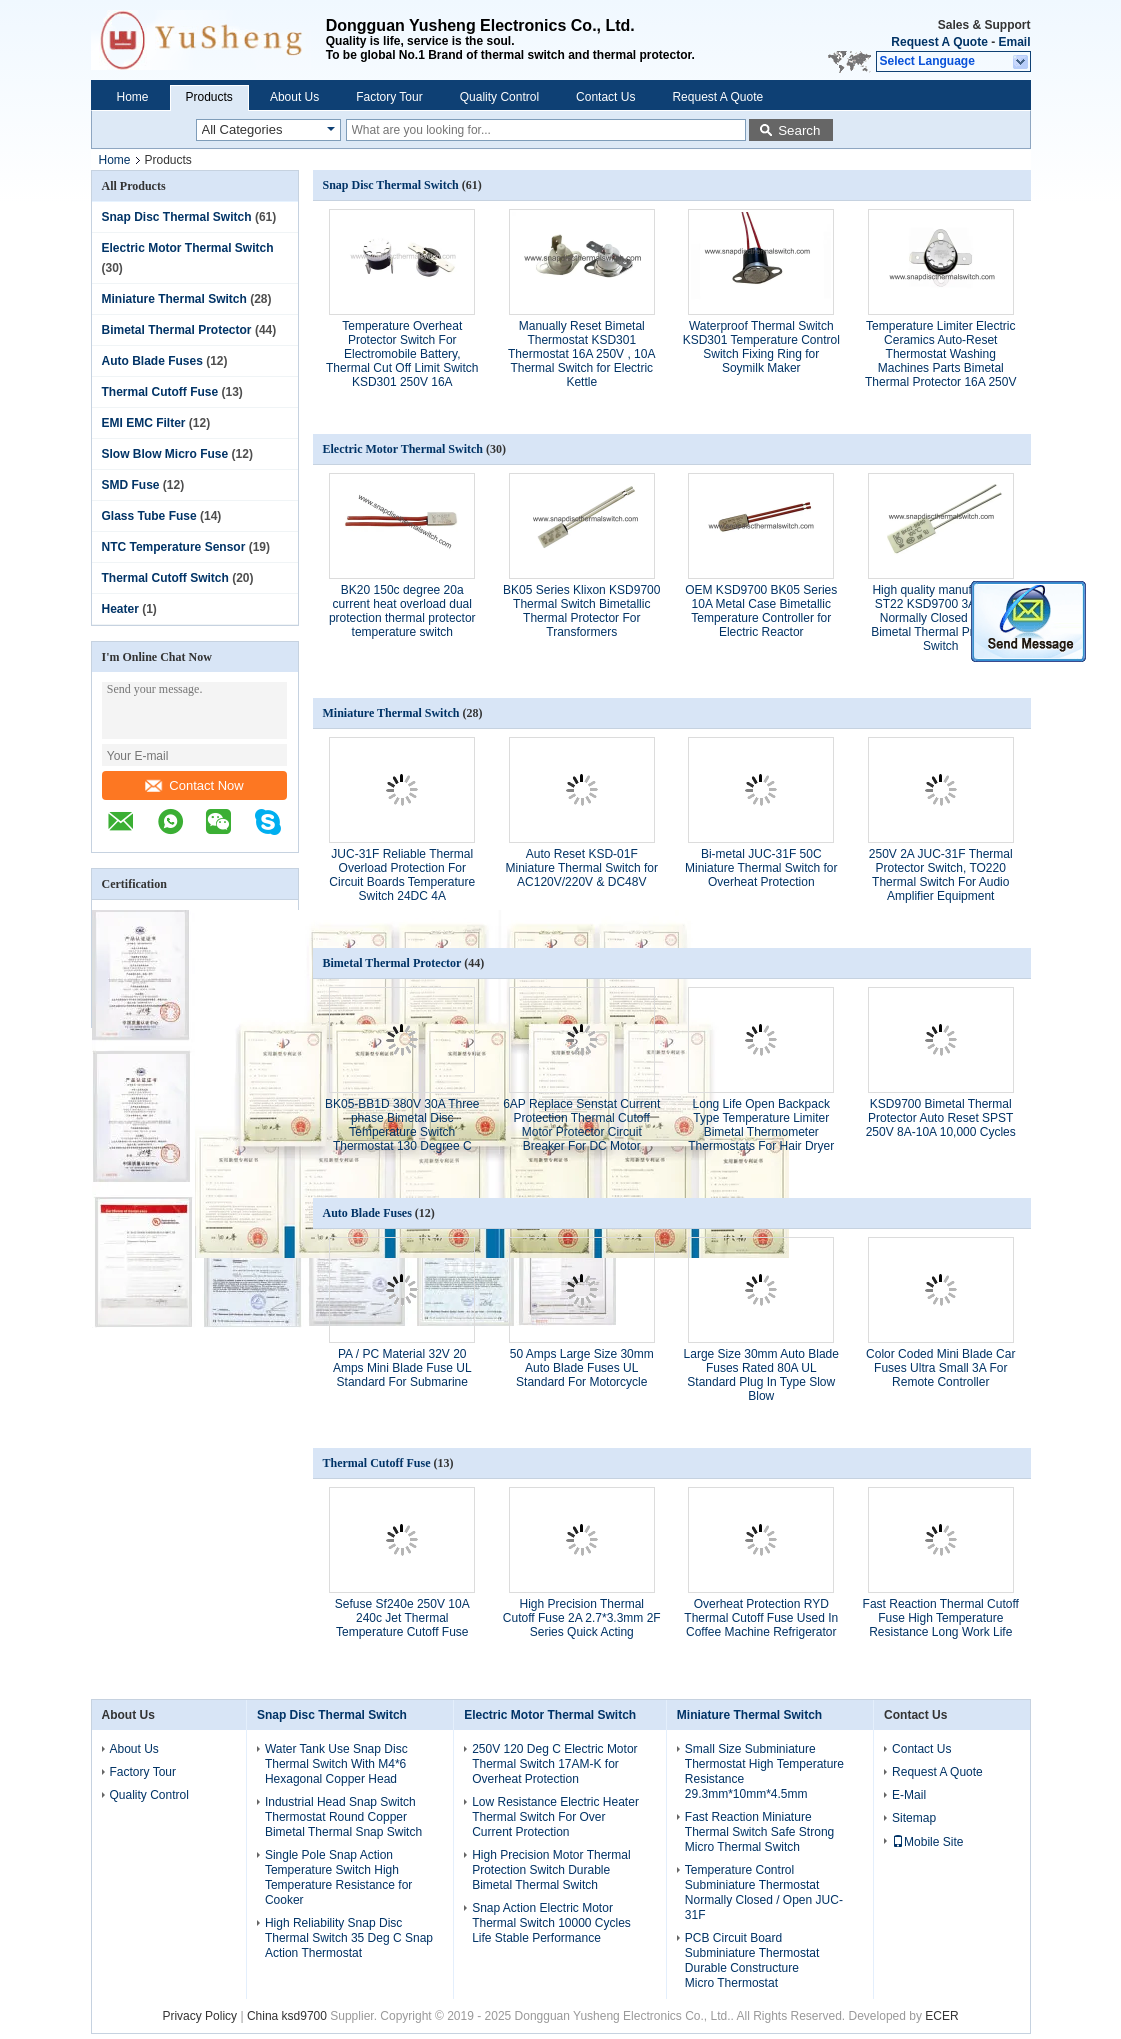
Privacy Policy (199, 2016)
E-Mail (909, 1795)
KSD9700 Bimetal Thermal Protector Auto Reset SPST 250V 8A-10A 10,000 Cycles (941, 1118)
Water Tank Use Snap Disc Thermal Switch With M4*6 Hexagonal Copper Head (336, 1764)
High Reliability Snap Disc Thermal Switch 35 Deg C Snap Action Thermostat (349, 1938)
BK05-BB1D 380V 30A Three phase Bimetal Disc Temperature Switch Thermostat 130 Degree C (402, 1125)
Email (1014, 42)
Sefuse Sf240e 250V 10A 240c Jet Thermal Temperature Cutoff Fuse (402, 1618)
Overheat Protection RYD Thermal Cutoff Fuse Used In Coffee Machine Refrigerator (761, 1618)
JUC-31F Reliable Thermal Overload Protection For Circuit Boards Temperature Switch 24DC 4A (402, 875)
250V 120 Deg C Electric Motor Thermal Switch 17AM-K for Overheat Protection (554, 1764)
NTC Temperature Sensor (174, 547)
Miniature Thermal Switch (174, 299)
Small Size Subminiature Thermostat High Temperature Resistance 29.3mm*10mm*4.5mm (764, 1771)
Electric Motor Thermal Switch (188, 248)
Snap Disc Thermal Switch (177, 217)
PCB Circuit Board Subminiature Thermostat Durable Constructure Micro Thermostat (752, 1960)
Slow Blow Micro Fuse (165, 454)
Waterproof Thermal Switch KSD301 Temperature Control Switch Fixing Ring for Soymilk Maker (761, 347)
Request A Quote (939, 42)
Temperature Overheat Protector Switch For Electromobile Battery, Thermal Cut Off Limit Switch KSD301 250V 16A (402, 354)
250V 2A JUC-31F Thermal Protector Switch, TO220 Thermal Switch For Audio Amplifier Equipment (941, 875)
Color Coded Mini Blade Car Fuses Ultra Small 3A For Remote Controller (940, 1368)
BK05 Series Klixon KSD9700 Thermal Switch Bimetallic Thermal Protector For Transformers (581, 611)
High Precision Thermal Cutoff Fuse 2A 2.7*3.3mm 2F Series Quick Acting (582, 1618)
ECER (941, 2016)
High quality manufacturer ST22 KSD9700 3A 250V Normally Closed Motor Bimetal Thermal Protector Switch (940, 618)
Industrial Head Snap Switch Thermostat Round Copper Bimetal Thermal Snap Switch (343, 1817)
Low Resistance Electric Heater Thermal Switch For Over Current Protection (555, 1817)
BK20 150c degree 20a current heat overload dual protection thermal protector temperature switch (402, 611)
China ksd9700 (287, 2016)
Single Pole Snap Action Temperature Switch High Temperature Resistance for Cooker (338, 1877)
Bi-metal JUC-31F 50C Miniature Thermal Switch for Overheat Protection (761, 868)
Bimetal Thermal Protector (177, 330)
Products (209, 97)
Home (133, 97)
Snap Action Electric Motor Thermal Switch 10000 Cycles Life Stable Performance (551, 1923)
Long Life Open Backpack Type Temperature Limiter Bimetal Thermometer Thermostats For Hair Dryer (761, 1125)
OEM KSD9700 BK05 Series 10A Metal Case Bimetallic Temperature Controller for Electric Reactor (761, 611)
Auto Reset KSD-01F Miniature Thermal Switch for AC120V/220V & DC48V (582, 868)
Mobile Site (927, 1842)
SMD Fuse (131, 485)
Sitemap (914, 1818)
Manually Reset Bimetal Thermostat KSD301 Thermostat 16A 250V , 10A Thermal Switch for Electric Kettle (581, 354)
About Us (294, 97)
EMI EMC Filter (144, 423)
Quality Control (499, 97)
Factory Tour (389, 97)
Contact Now (194, 785)
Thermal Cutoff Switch (165, 578)
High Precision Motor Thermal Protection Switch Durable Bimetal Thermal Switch (551, 1870)
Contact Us (605, 97)
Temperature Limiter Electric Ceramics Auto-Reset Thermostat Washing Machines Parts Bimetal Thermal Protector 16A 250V (940, 354)
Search (799, 130)
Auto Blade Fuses (152, 361)
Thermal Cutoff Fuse (160, 392)
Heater (120, 609)
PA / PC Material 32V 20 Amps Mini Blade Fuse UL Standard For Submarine (402, 1368)
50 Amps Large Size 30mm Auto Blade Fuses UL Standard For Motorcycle (582, 1368)
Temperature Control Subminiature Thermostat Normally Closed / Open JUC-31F (764, 1892)
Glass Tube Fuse (149, 516)
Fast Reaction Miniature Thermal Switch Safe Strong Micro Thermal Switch (759, 1832)
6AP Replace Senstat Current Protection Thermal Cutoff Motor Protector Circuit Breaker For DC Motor (581, 1125)
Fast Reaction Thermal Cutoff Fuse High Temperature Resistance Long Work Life (941, 1618)
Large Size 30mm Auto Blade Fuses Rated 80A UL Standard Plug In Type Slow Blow (761, 1375)
